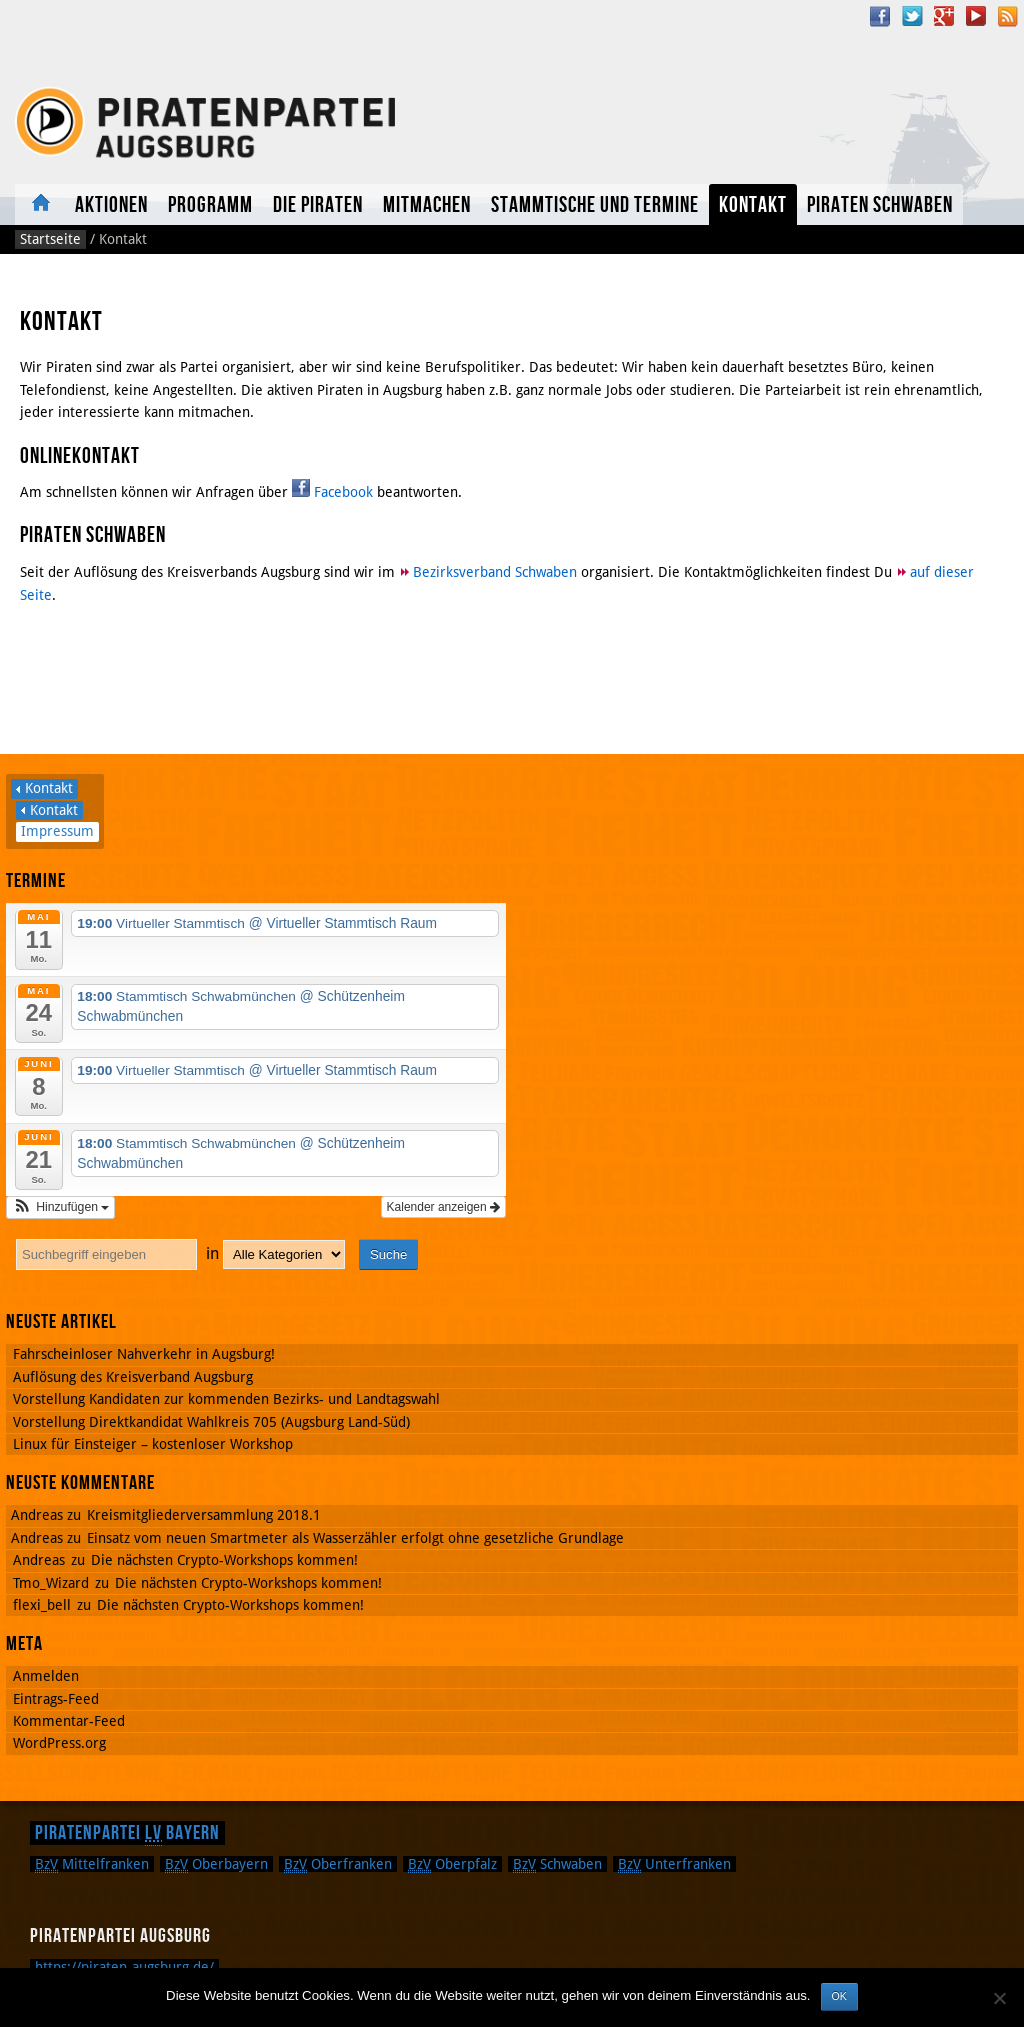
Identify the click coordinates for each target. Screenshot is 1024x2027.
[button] (60, 1207)
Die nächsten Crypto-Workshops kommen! (224, 1560)
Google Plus (944, 16)
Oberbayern (216, 1864)
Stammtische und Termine (595, 205)
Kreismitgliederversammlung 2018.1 (204, 1515)
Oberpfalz (452, 1864)
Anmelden (46, 1676)
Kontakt (753, 205)
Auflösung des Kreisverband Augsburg (133, 1377)
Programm (210, 205)
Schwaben (557, 1864)
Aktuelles (40, 204)
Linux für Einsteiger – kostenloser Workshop (153, 1444)
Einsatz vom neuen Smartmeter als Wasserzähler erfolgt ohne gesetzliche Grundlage (355, 1538)
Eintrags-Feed (56, 1699)
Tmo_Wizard (51, 1583)
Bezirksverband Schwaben (495, 572)
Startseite (50, 239)
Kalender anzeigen (443, 1207)
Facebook (880, 16)
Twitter (912, 16)
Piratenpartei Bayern (127, 1833)
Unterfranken (674, 1864)
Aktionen (111, 205)
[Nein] (999, 1998)
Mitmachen (427, 205)
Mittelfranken (92, 1864)
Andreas (39, 1560)
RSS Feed (1008, 16)
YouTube (976, 16)
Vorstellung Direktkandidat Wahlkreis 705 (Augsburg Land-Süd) (211, 1422)
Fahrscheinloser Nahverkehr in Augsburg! (144, 1354)
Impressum (57, 831)
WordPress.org (59, 1743)
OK (839, 1996)
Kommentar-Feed (69, 1721)
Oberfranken (338, 1864)
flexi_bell (42, 1605)
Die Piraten (318, 205)
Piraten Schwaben (880, 205)
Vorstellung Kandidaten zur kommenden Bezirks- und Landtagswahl (226, 1399)
